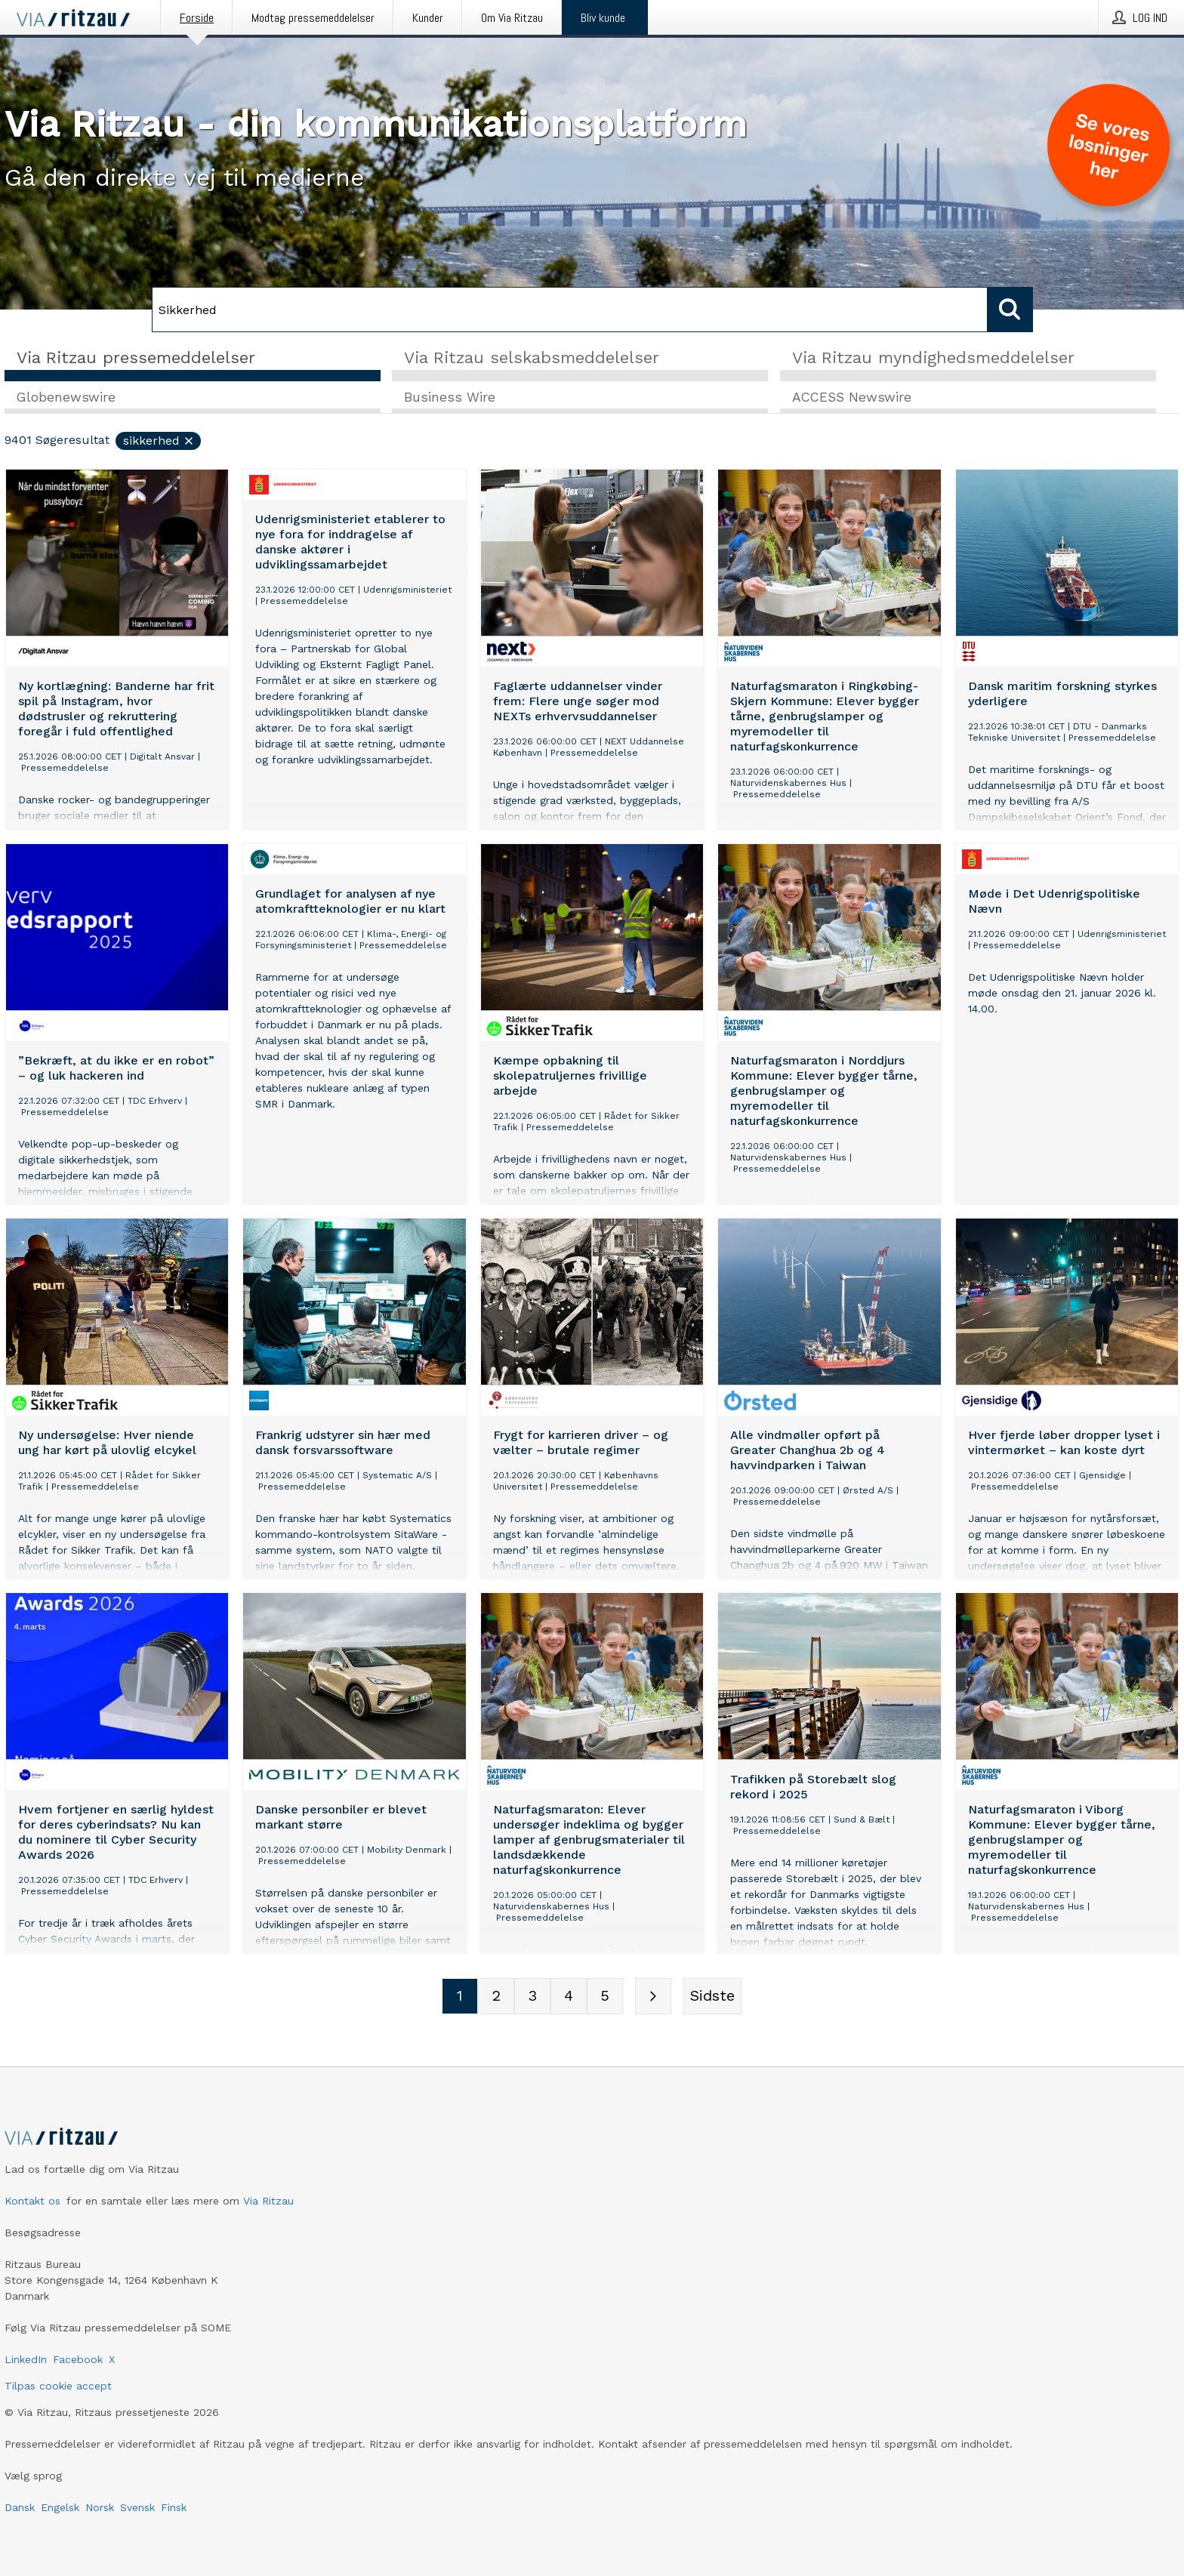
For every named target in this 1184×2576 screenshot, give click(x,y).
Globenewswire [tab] (66, 397)
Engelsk (60, 2507)
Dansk (20, 2507)
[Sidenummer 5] (605, 1997)
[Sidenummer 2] (496, 1997)
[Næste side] (653, 1997)
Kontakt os (32, 2201)
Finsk (174, 2507)
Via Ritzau (268, 2201)
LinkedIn (26, 2359)
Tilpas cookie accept (58, 2386)
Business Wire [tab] (449, 397)
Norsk (99, 2507)
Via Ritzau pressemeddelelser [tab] (136, 357)
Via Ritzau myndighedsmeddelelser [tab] (933, 357)
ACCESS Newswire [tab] (851, 397)
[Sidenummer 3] (532, 1997)
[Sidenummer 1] (460, 1997)
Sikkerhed (159, 441)
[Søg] (570, 309)
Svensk (137, 2507)
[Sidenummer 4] (568, 1997)
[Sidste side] (712, 1997)
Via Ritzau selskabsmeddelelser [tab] (531, 357)
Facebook (78, 2359)
